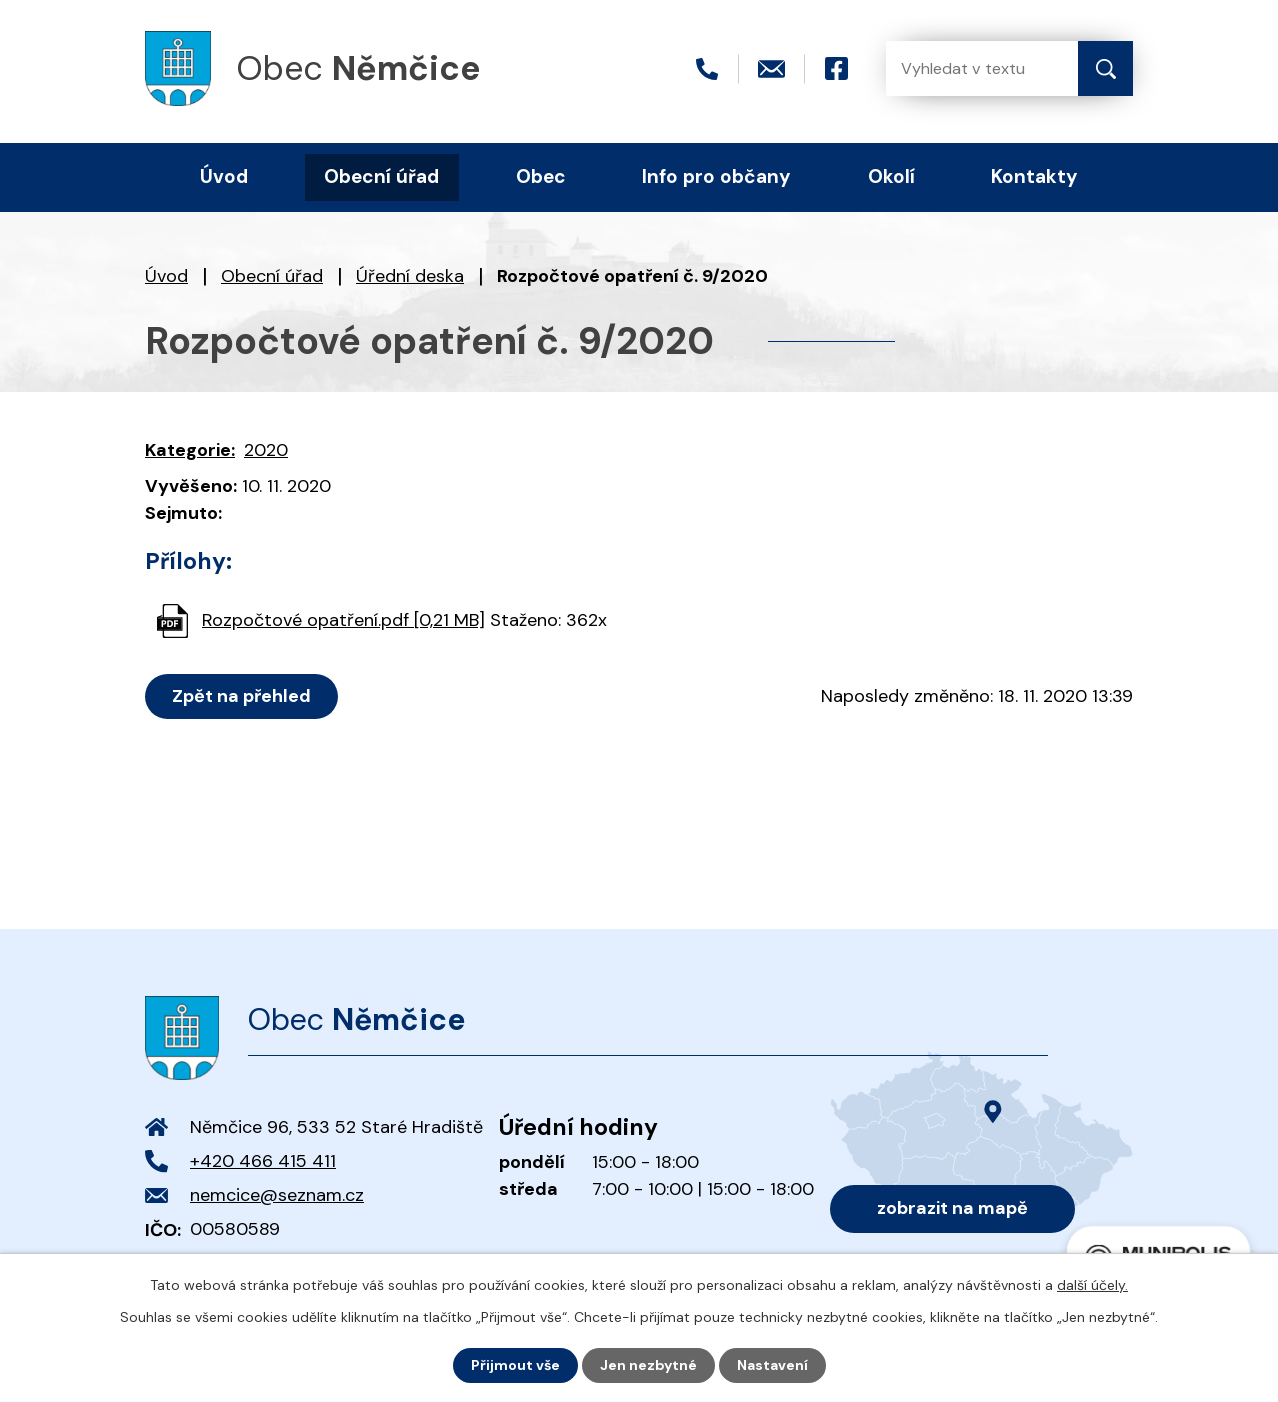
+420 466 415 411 (263, 1161)
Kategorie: (190, 450)
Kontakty (1034, 176)
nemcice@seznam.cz (277, 1195)
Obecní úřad (272, 276)
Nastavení (772, 1365)
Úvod (166, 276)
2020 (266, 450)
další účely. (1092, 1285)
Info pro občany (716, 176)
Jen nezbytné (648, 1365)
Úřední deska (410, 276)
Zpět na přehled (241, 696)
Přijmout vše (515, 1365)
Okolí (891, 176)
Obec (541, 176)
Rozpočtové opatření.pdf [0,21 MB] (343, 620)
